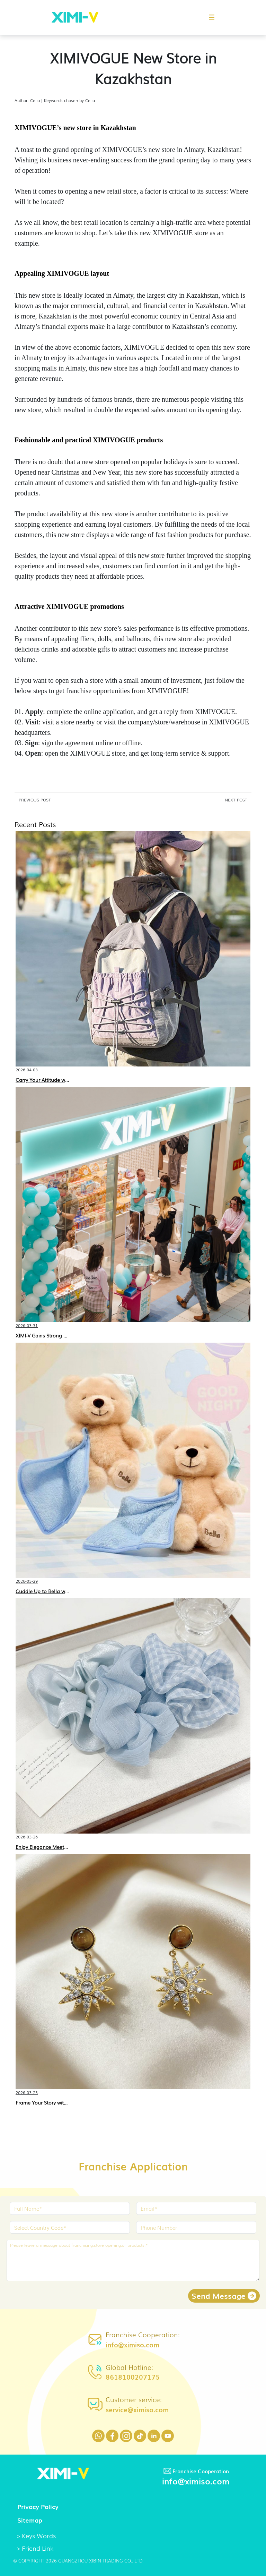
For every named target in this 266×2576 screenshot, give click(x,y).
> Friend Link (35, 2547)
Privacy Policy (38, 2506)
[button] (208, 17)
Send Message (224, 2295)
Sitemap (29, 2519)
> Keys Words (36, 2535)
